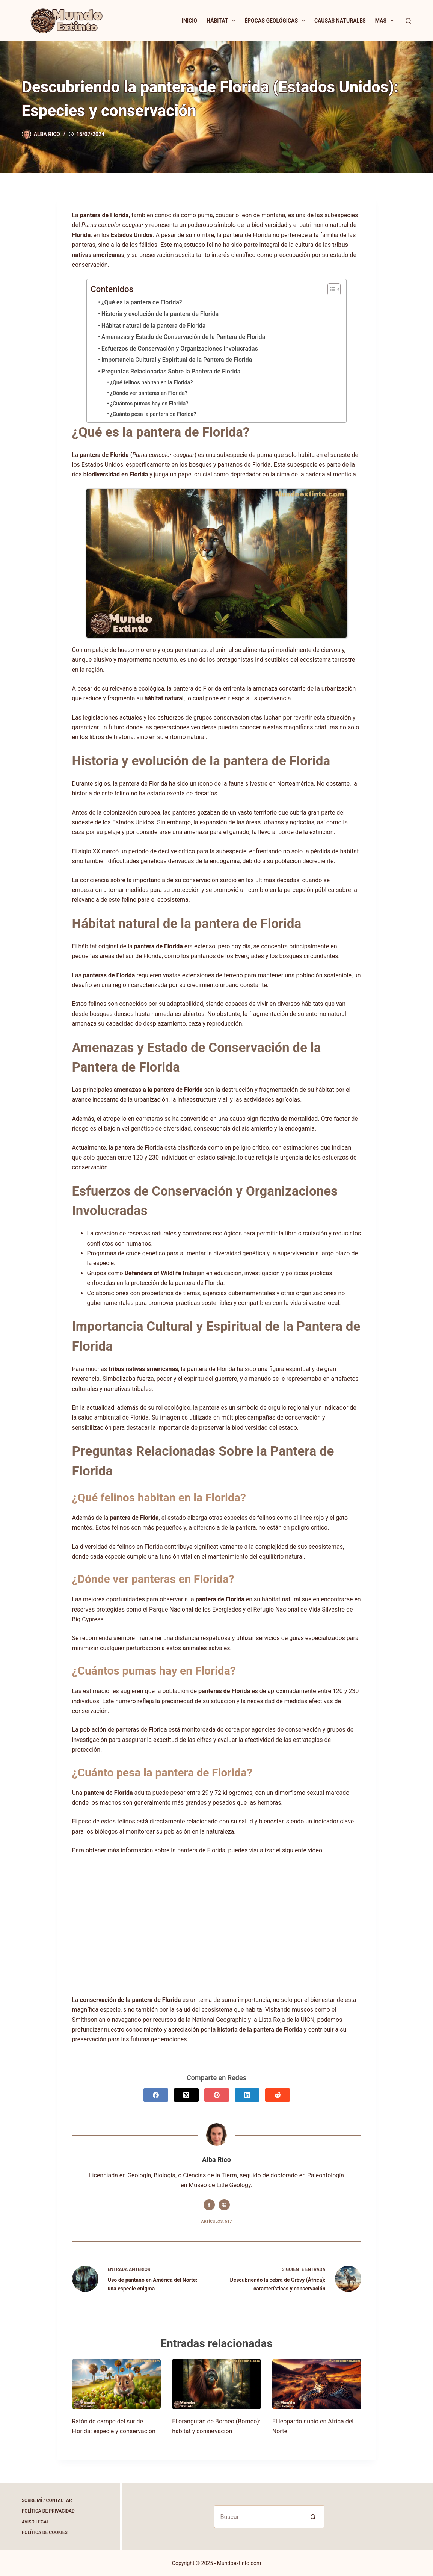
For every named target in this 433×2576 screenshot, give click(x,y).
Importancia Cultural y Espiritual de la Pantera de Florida (176, 359)
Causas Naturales (340, 21)
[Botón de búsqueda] (313, 2516)
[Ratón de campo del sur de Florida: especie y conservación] (116, 2384)
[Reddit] (277, 2095)
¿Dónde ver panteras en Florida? (148, 393)
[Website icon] (224, 2204)
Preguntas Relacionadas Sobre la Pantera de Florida (171, 371)
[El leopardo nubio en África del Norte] (316, 2384)
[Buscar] (408, 21)
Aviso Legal (35, 2522)
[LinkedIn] (247, 2095)
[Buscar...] (258, 2516)
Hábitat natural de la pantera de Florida (153, 325)
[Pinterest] (216, 2095)
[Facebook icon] (209, 2204)
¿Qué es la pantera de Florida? (141, 302)
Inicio (189, 21)
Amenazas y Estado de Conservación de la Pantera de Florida (183, 336)
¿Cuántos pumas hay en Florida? (149, 404)
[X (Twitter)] (186, 2095)
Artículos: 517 (216, 2221)
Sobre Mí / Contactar (47, 2500)
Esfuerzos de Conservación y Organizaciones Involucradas (179, 348)
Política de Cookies (45, 2532)
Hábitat (222, 20)
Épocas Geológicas (276, 20)
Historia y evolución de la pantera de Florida (160, 313)
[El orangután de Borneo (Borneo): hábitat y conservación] (216, 2384)
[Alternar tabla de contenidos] (330, 289)
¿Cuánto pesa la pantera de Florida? (153, 414)
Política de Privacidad (48, 2511)
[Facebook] (155, 2095)
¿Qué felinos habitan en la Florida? (151, 382)
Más (386, 20)
